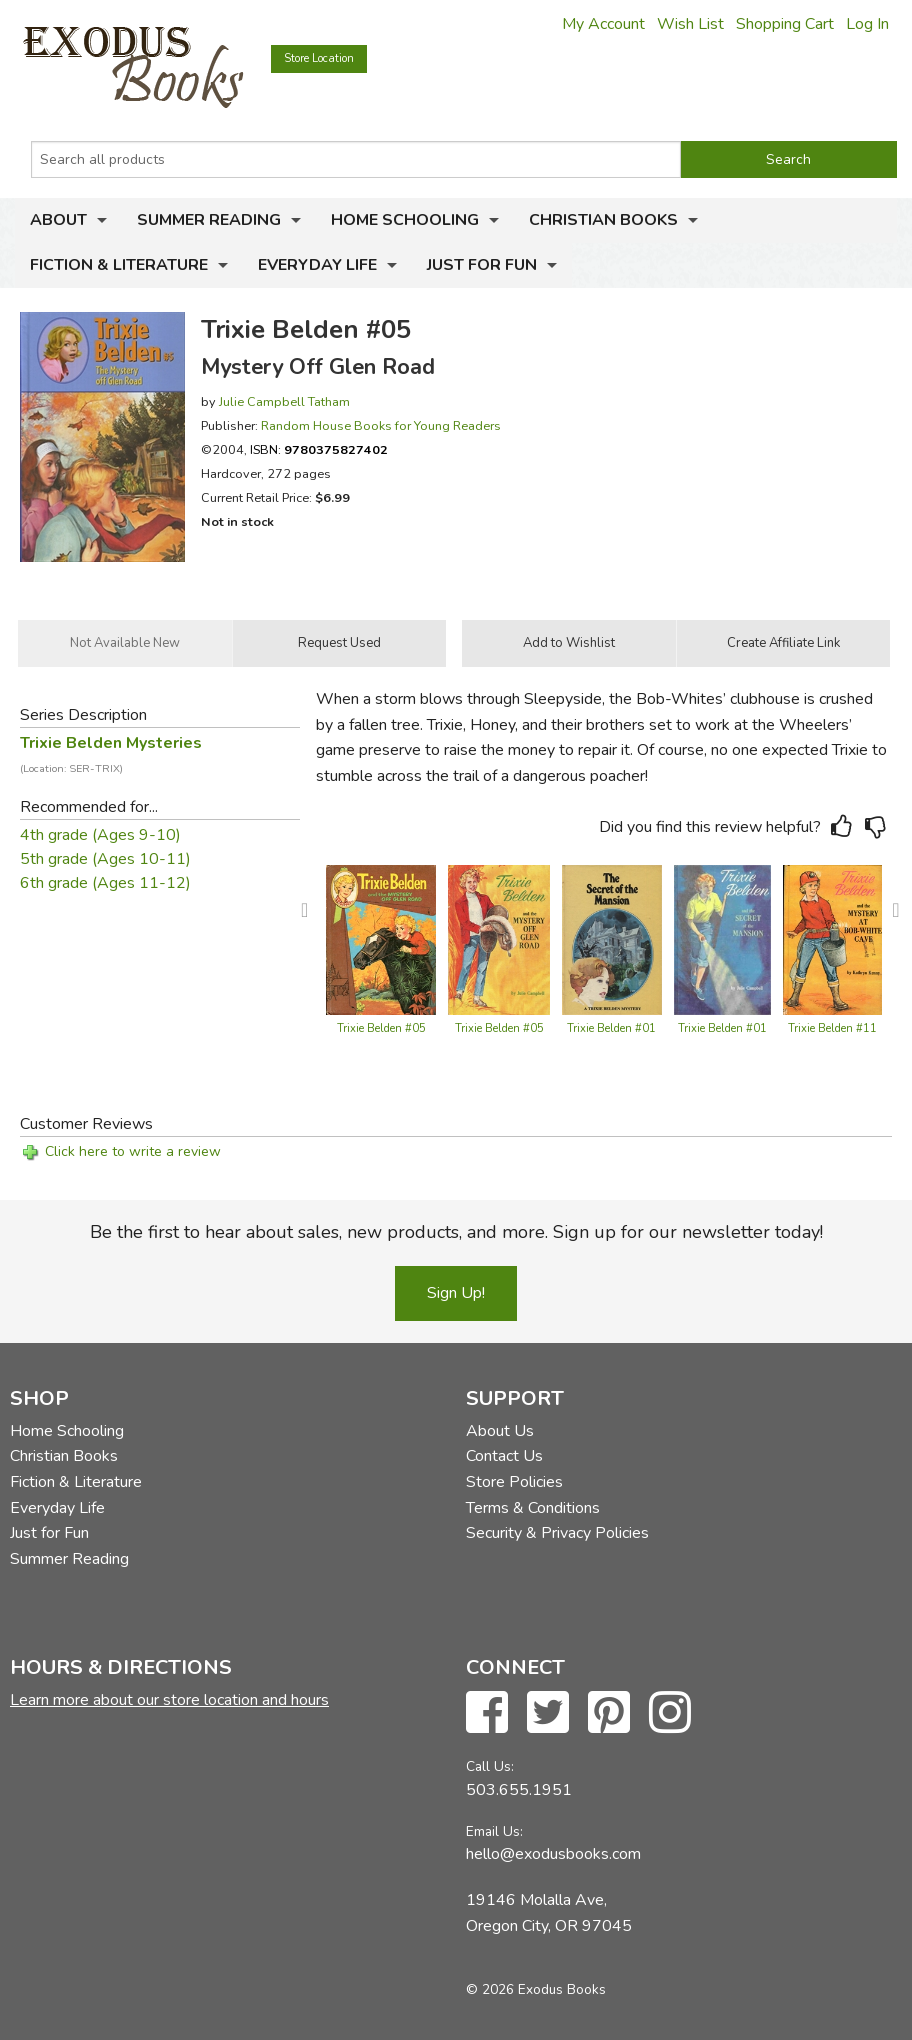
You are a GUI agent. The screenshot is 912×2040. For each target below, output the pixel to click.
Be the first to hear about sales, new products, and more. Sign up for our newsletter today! (456, 1232)
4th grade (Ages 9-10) (100, 835)
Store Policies (514, 1482)
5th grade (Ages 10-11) (105, 859)
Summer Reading (209, 220)
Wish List (690, 24)
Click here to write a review (133, 1151)
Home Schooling (405, 220)
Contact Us (504, 1456)
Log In (867, 24)
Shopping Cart (785, 24)
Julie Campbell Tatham (284, 401)
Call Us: (490, 1766)
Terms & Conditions (533, 1508)
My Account (603, 24)
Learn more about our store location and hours (169, 1700)
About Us (500, 1431)
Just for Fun (482, 265)
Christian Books (603, 220)
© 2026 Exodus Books (536, 1989)
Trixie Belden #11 (832, 1028)
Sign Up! (456, 1293)
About (58, 220)
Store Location (319, 58)
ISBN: (319, 449)
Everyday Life (317, 265)
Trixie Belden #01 (611, 1028)
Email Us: (494, 1831)
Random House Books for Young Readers (381, 425)
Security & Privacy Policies (557, 1533)
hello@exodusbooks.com (553, 1854)
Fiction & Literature (119, 265)
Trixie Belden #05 (381, 1028)
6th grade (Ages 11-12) (105, 883)
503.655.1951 (519, 1790)
